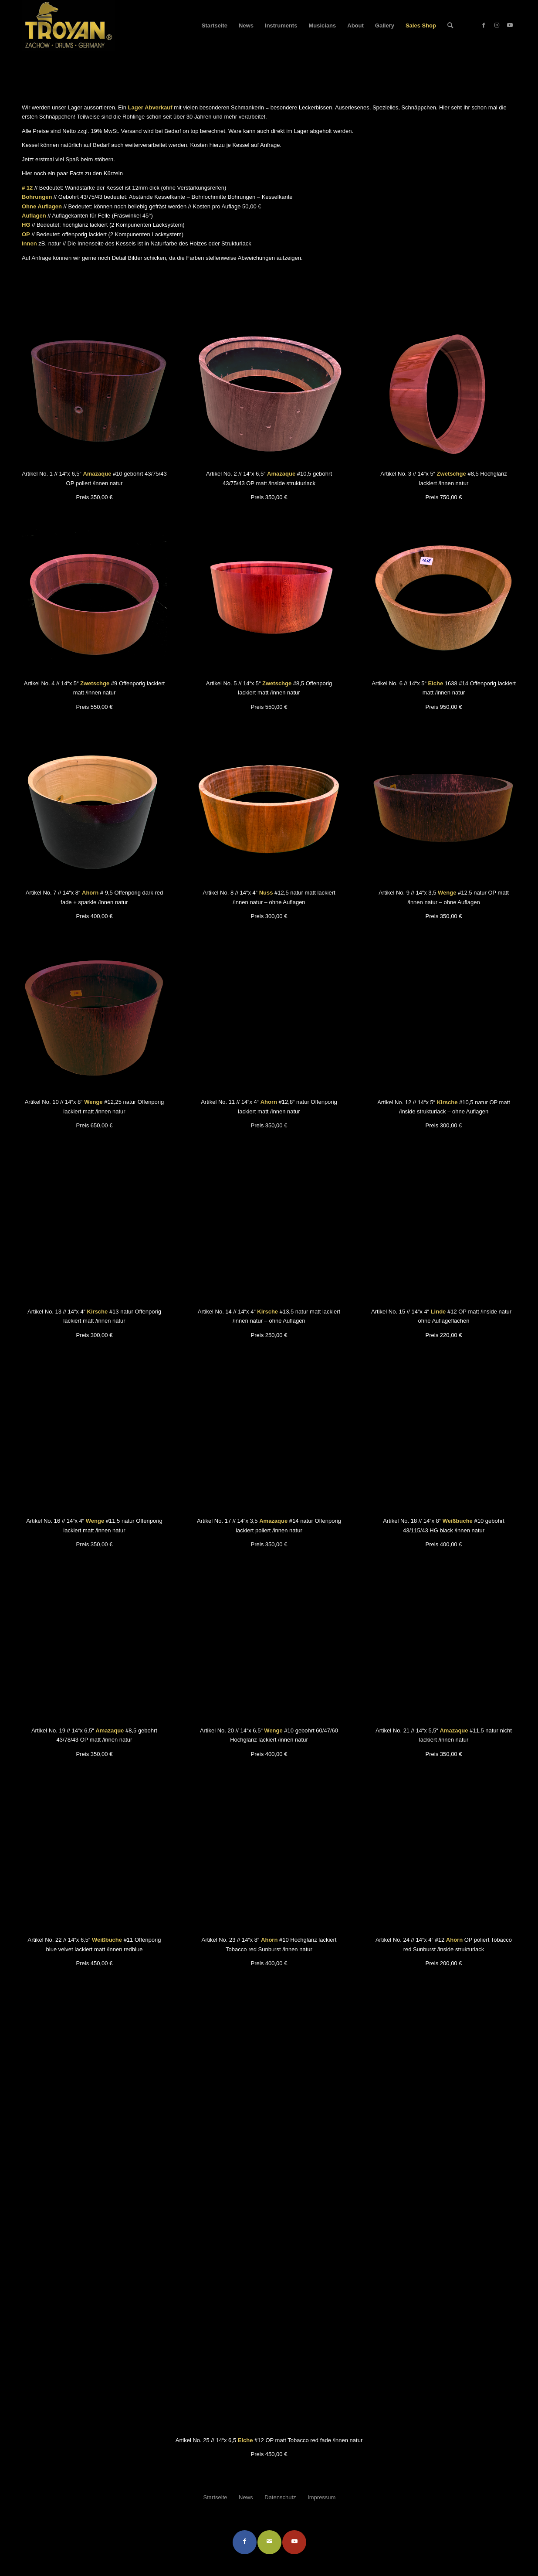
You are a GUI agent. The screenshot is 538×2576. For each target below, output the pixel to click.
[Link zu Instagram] (496, 25)
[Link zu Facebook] (483, 25)
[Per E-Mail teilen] (269, 2542)
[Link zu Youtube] (509, 25)
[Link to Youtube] (294, 2542)
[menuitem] (214, 25)
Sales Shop (39, 63)
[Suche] (450, 25)
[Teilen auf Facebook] (245, 2542)
